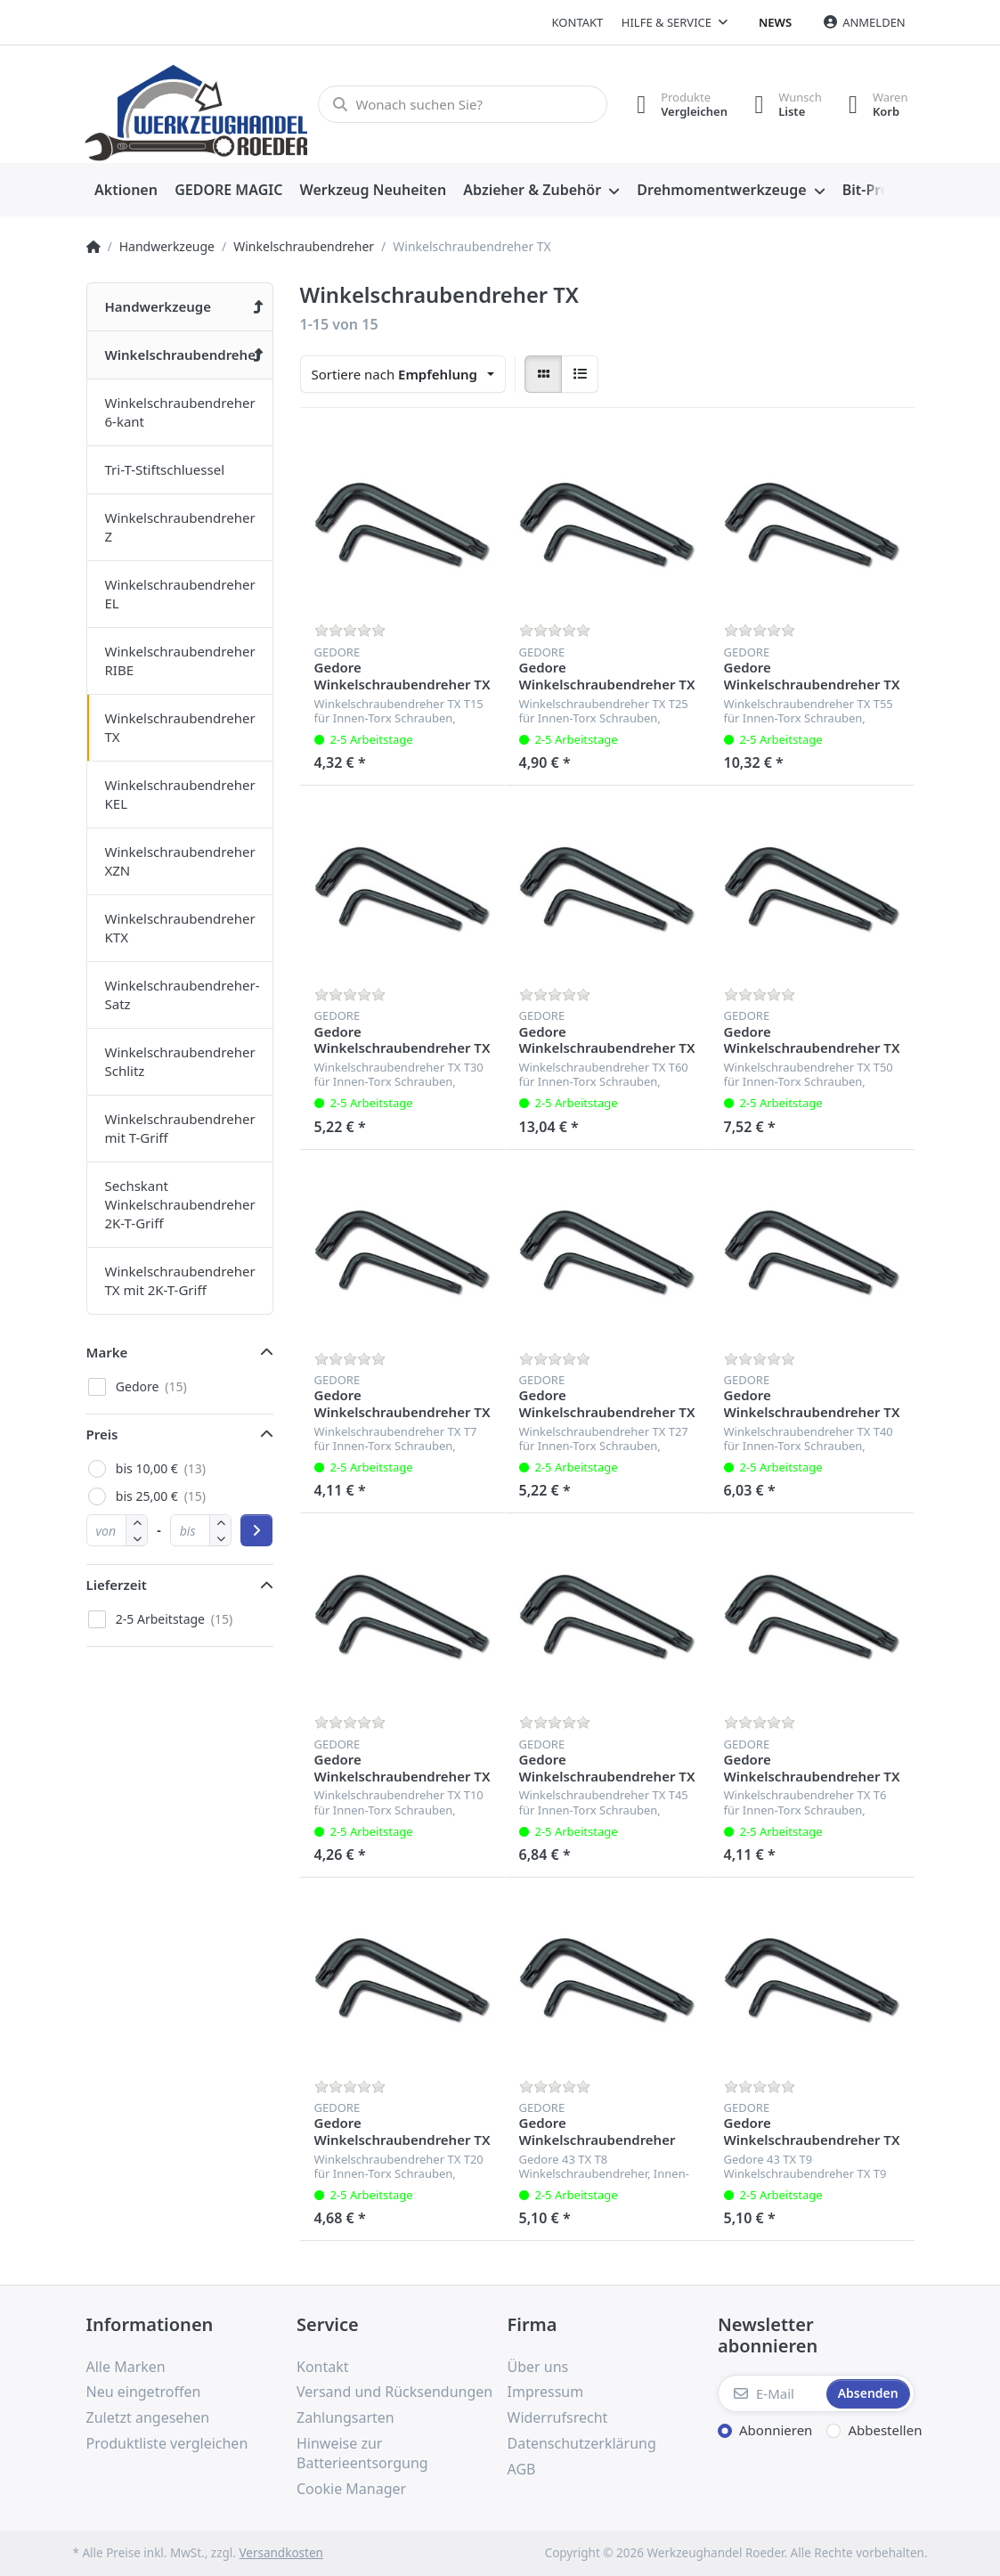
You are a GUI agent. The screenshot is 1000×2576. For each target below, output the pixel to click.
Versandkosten (280, 2553)
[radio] (543, 374)
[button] (136, 1537)
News (775, 22)
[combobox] (403, 374)
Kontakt (578, 22)
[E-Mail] (770, 2393)
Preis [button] (102, 1434)
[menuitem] (126, 190)
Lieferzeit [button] (116, 1585)
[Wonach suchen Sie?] (462, 104)
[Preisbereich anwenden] (256, 1530)
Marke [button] (107, 1352)
